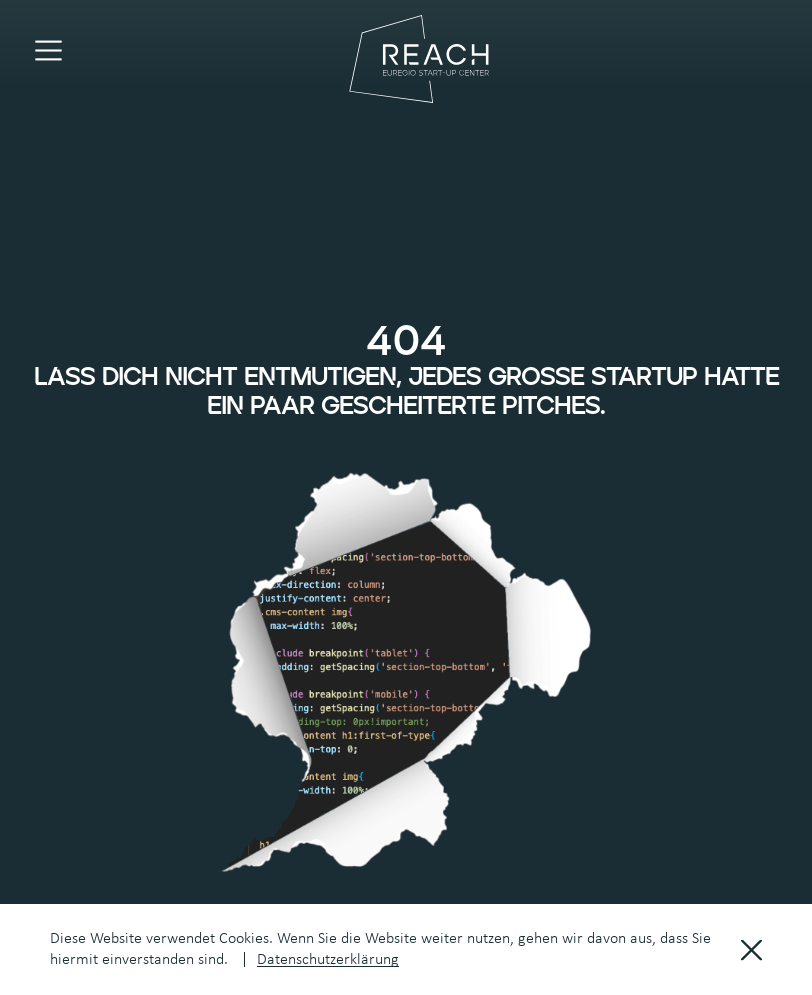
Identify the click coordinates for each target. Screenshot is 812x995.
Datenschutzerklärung (328, 960)
